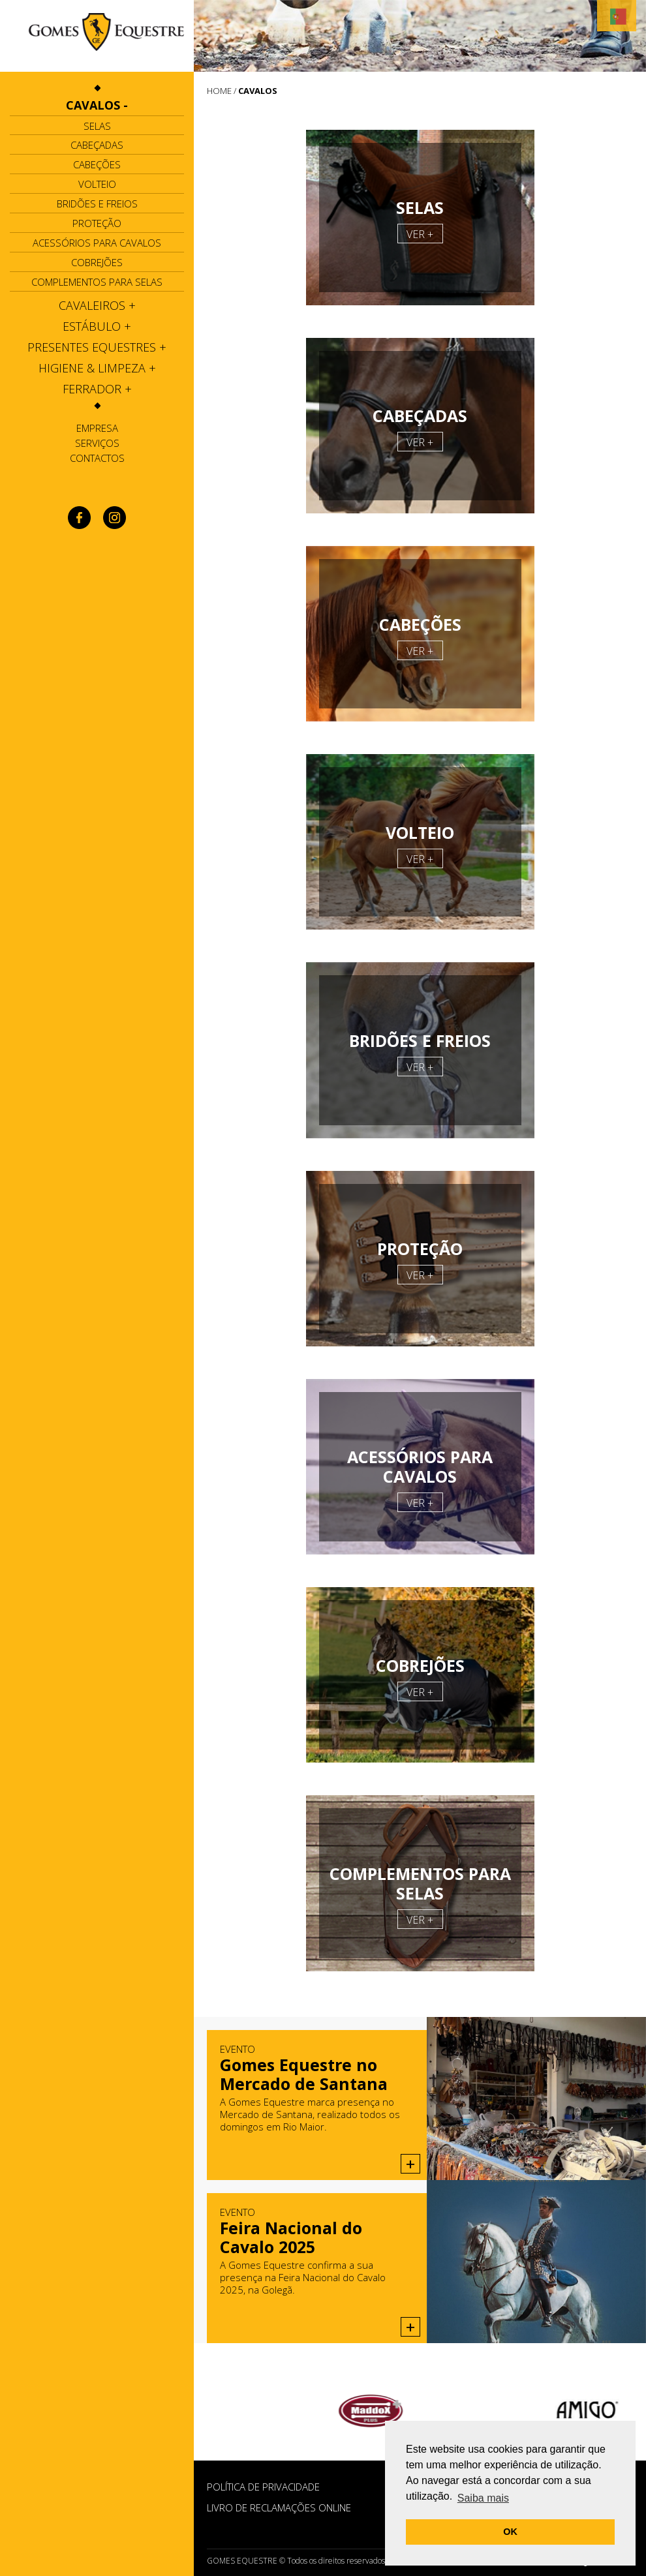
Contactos (97, 457)
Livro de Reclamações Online (279, 2507)
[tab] (97, 105)
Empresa (97, 427)
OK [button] (510, 2531)
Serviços (97, 442)
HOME (219, 91)
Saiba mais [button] (483, 2498)
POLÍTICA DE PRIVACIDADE (263, 2486)
